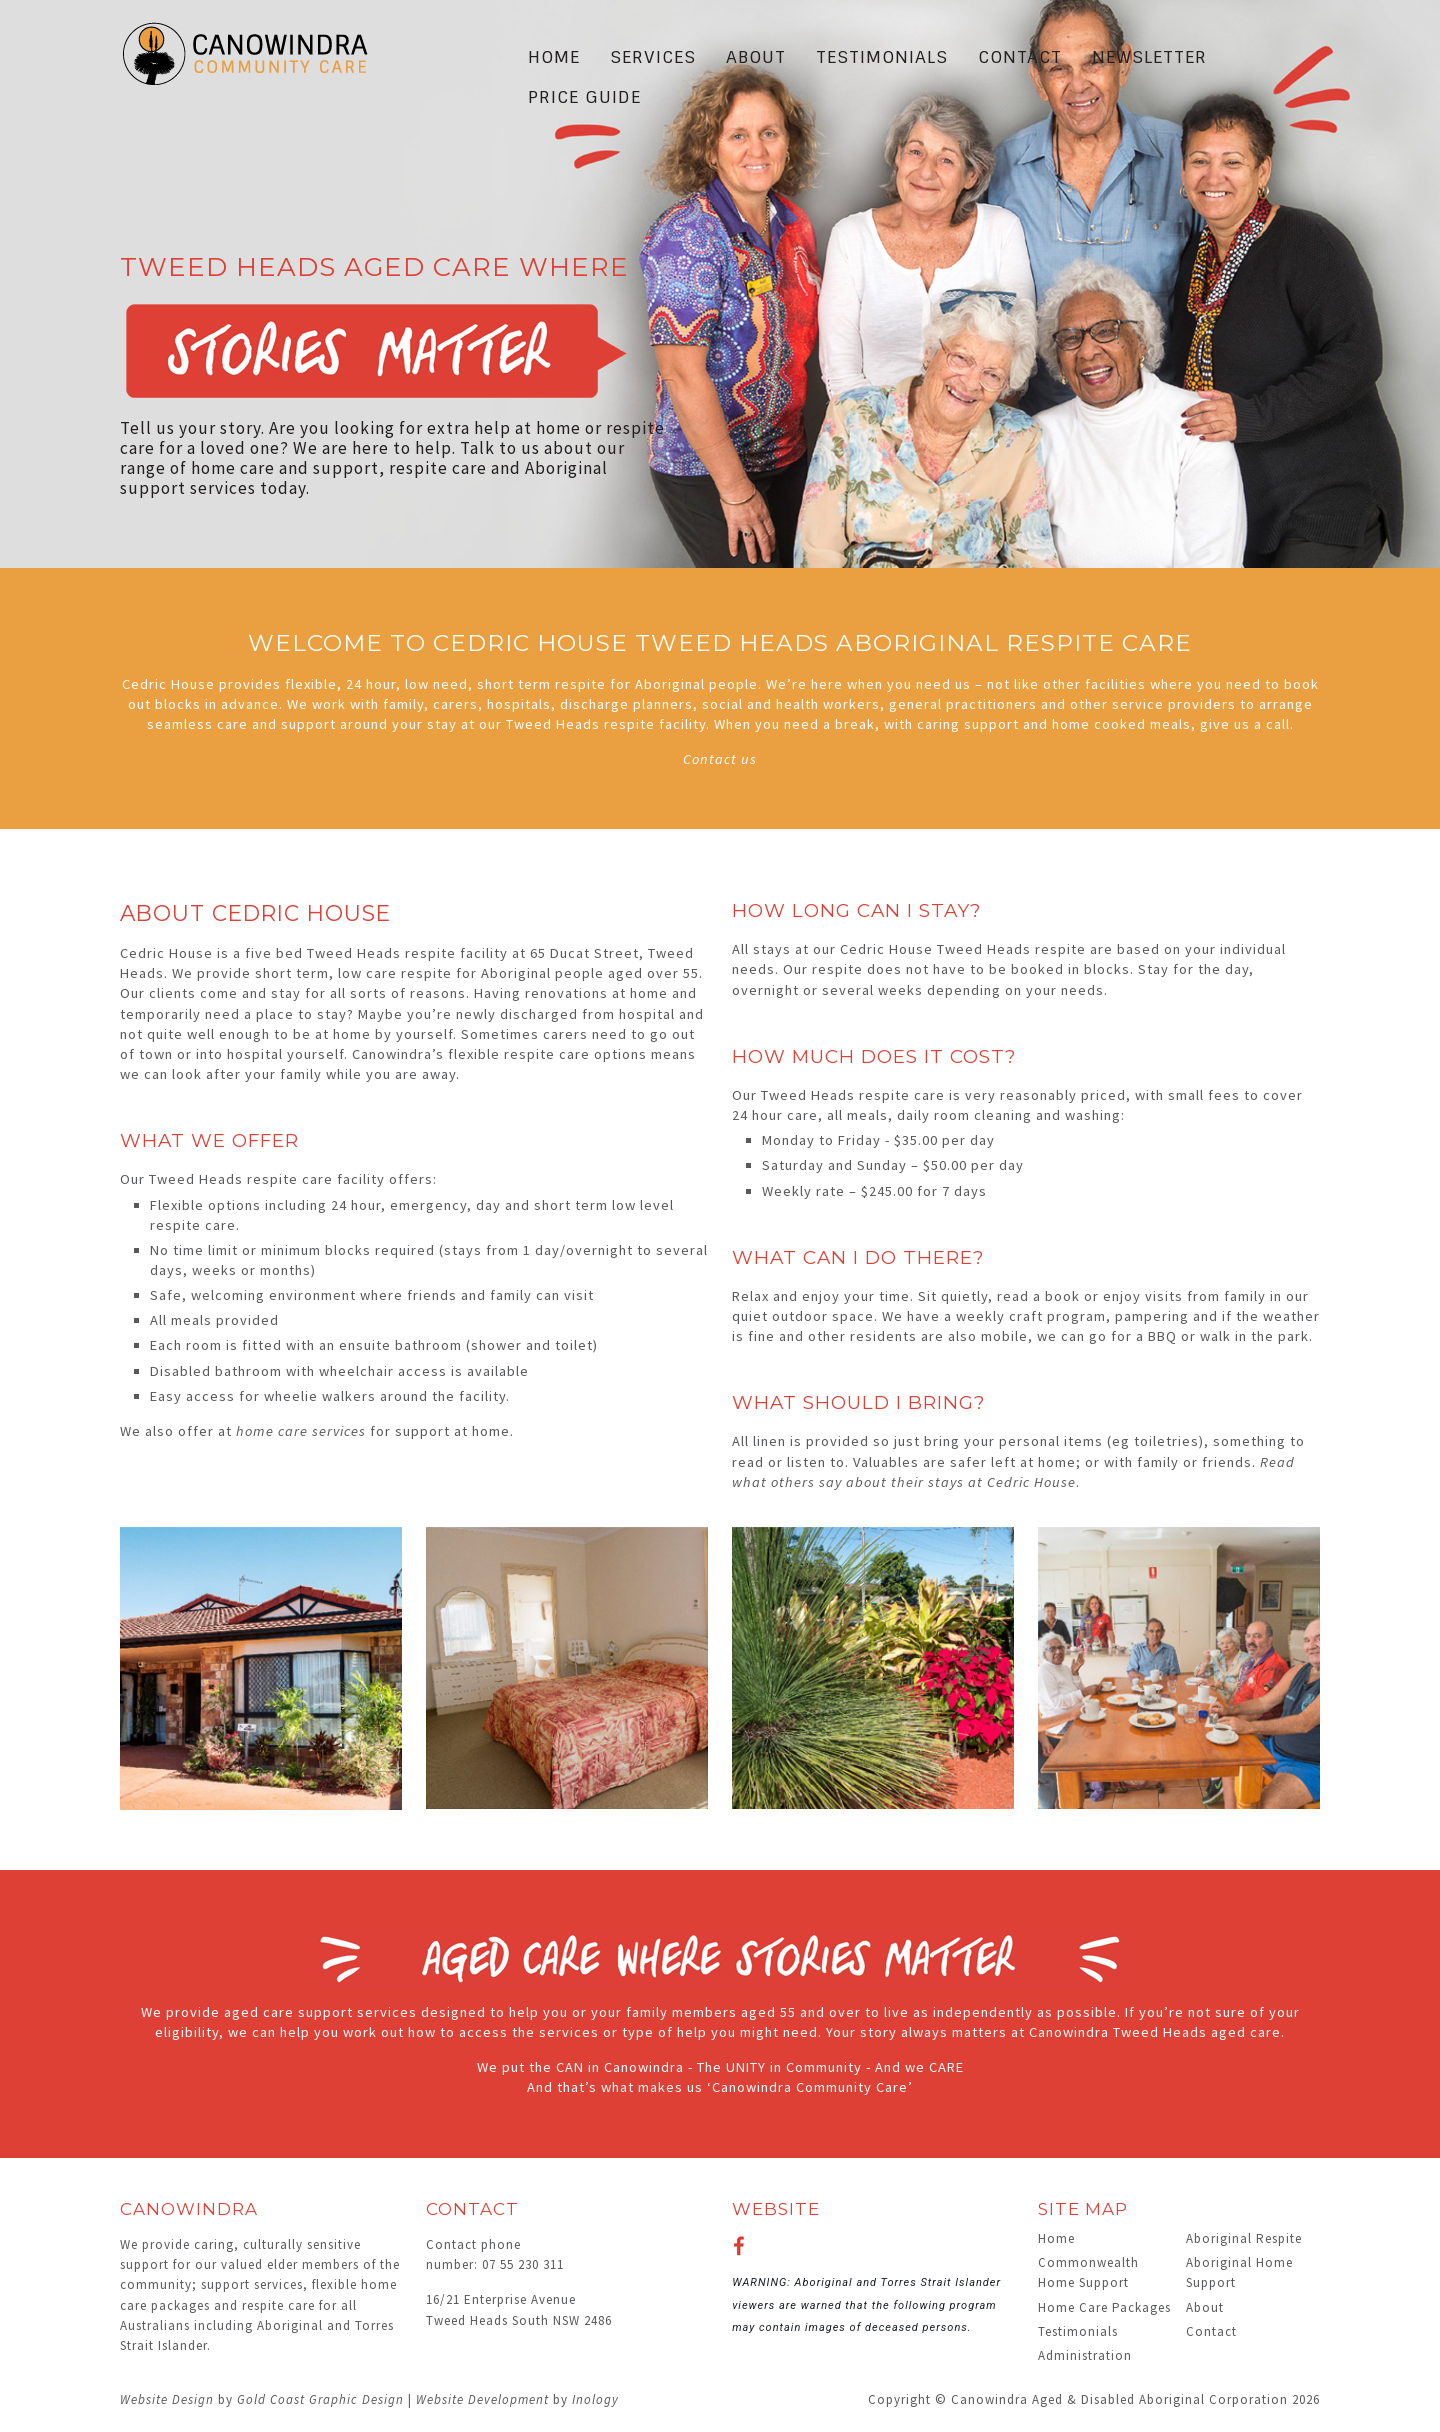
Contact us (720, 759)
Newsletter (1149, 57)
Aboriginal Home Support (1239, 2272)
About (756, 57)
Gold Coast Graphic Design (320, 2399)
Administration (1085, 2355)
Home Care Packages (1104, 2307)
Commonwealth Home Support (1088, 2272)
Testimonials (882, 57)
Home (554, 57)
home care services (301, 1431)
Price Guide (584, 97)
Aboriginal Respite (1244, 2238)
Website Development (482, 2399)
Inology (595, 2399)
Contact (1020, 57)
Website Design (167, 2399)
